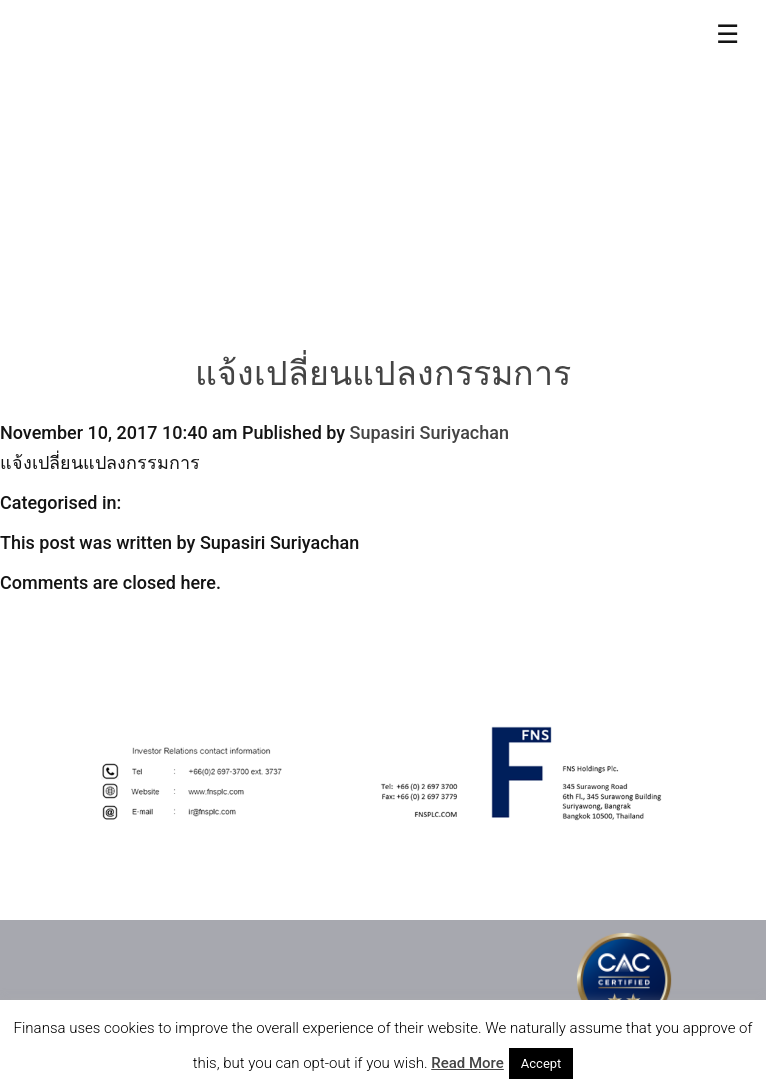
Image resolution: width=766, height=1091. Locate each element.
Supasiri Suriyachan (429, 432)
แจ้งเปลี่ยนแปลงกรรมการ (383, 376)
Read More (467, 1063)
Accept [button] (541, 1063)
